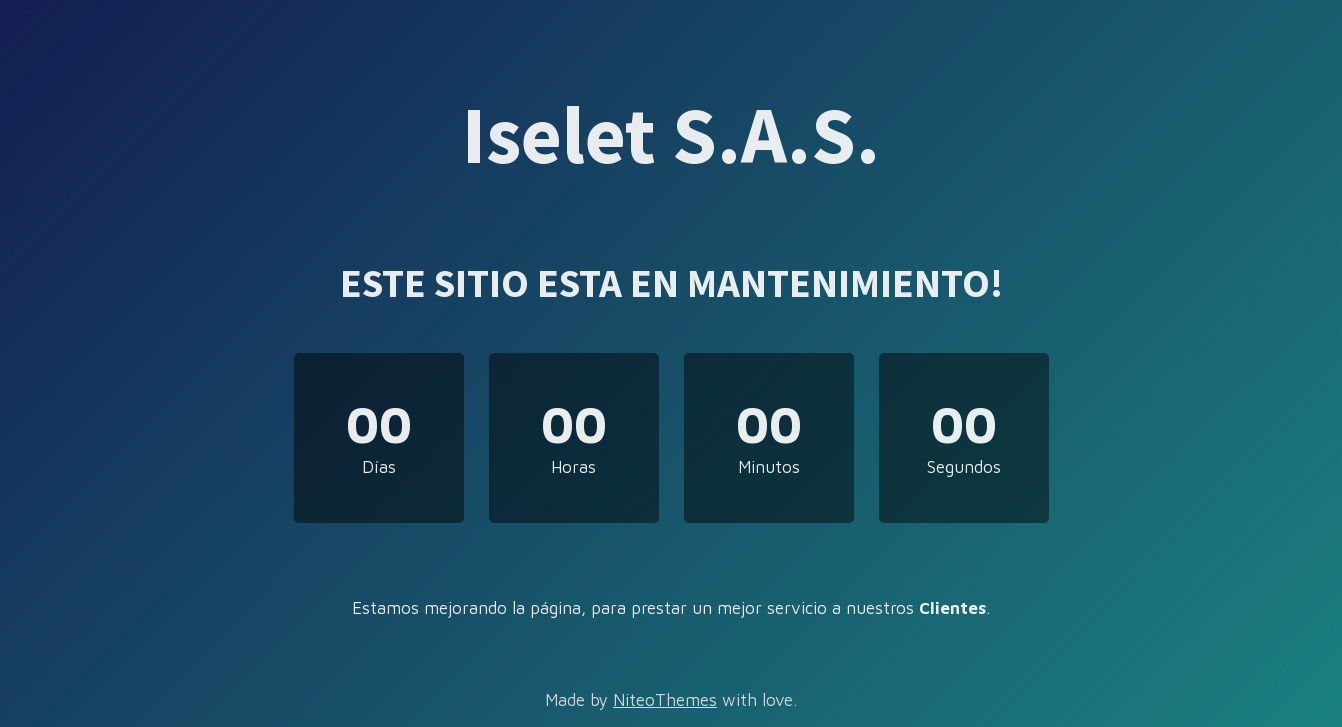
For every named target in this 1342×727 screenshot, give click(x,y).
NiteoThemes (665, 700)
